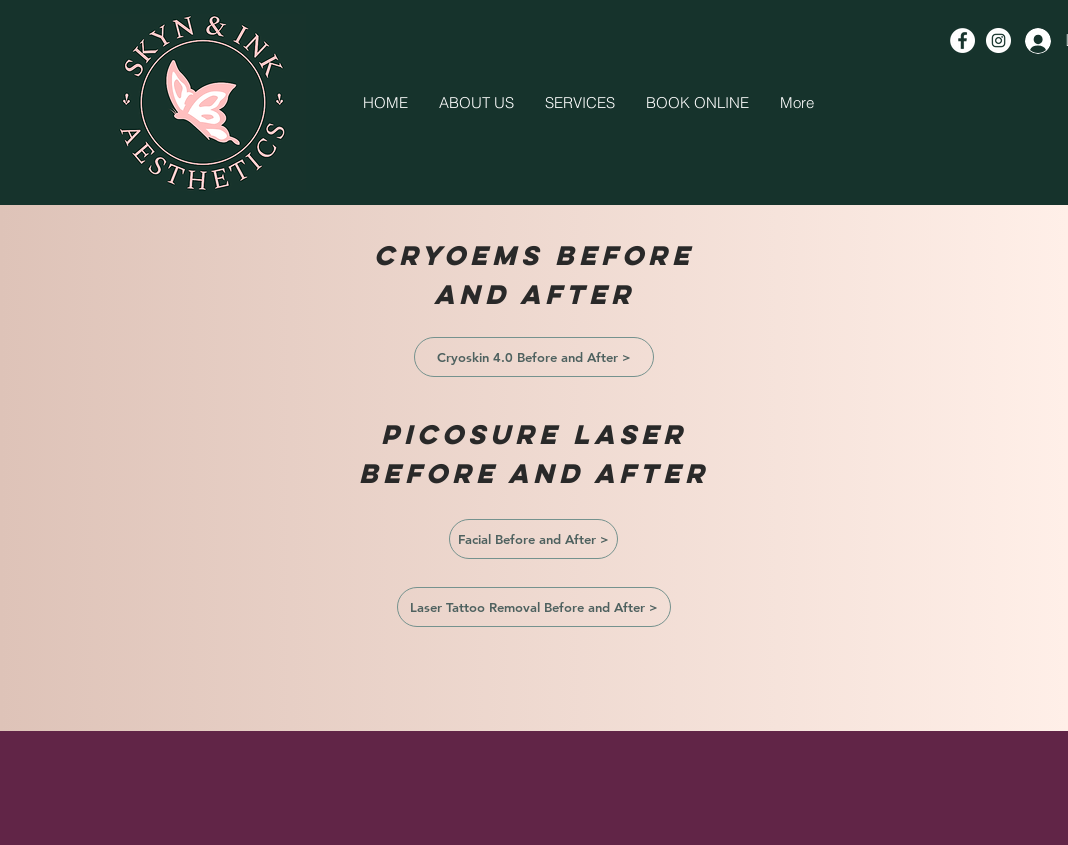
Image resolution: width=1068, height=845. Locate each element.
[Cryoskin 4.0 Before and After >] (534, 357)
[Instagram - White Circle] (998, 40)
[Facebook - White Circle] (962, 40)
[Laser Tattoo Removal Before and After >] (534, 607)
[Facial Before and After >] (533, 539)
